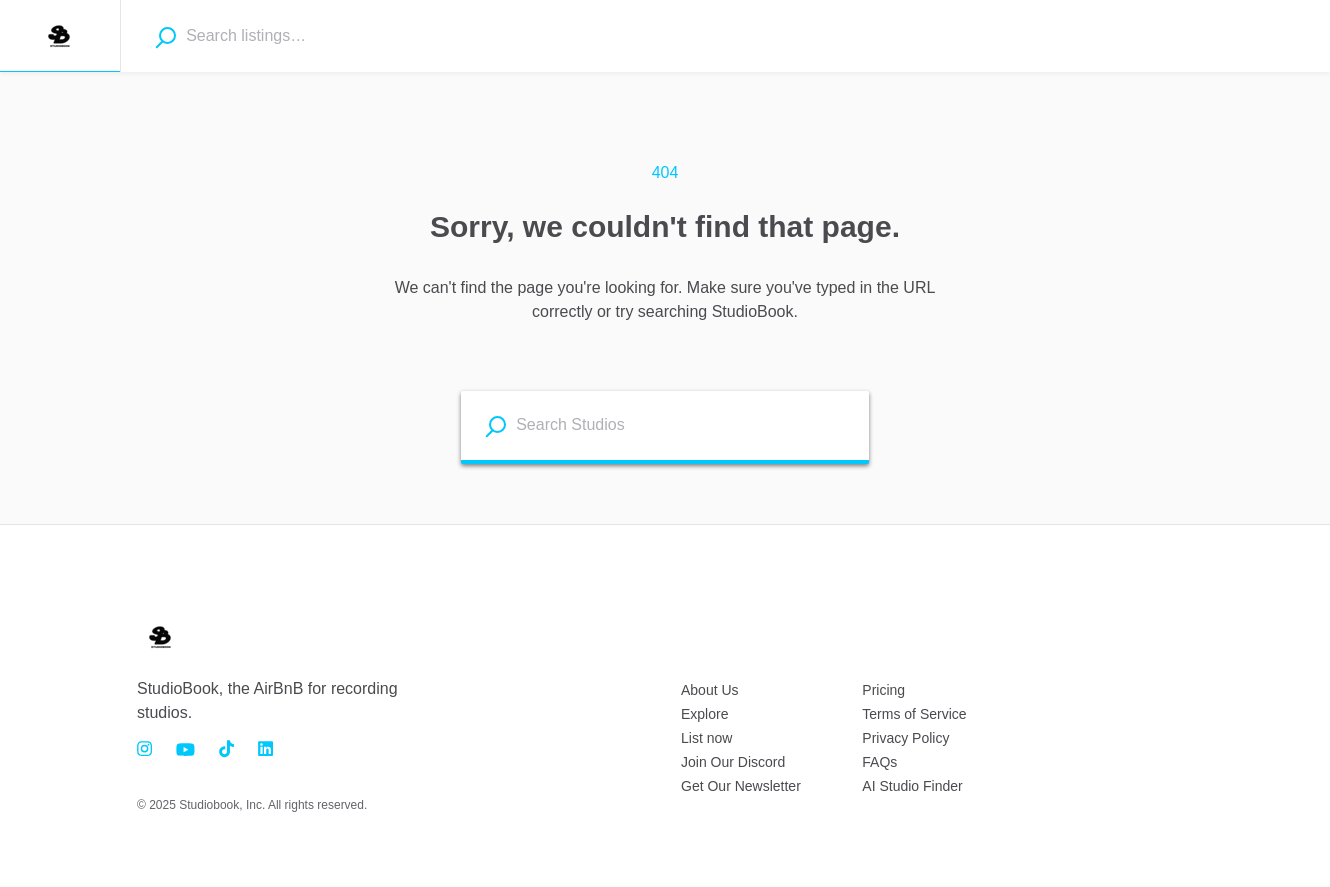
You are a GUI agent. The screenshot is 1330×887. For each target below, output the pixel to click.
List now (706, 738)
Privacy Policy (905, 738)
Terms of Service (914, 714)
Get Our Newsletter (741, 786)
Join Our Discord (733, 762)
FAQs (879, 762)
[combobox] (301, 36)
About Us (710, 690)
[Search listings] (495, 426)
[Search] (165, 37)
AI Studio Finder (912, 786)
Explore (704, 714)
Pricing (883, 690)
